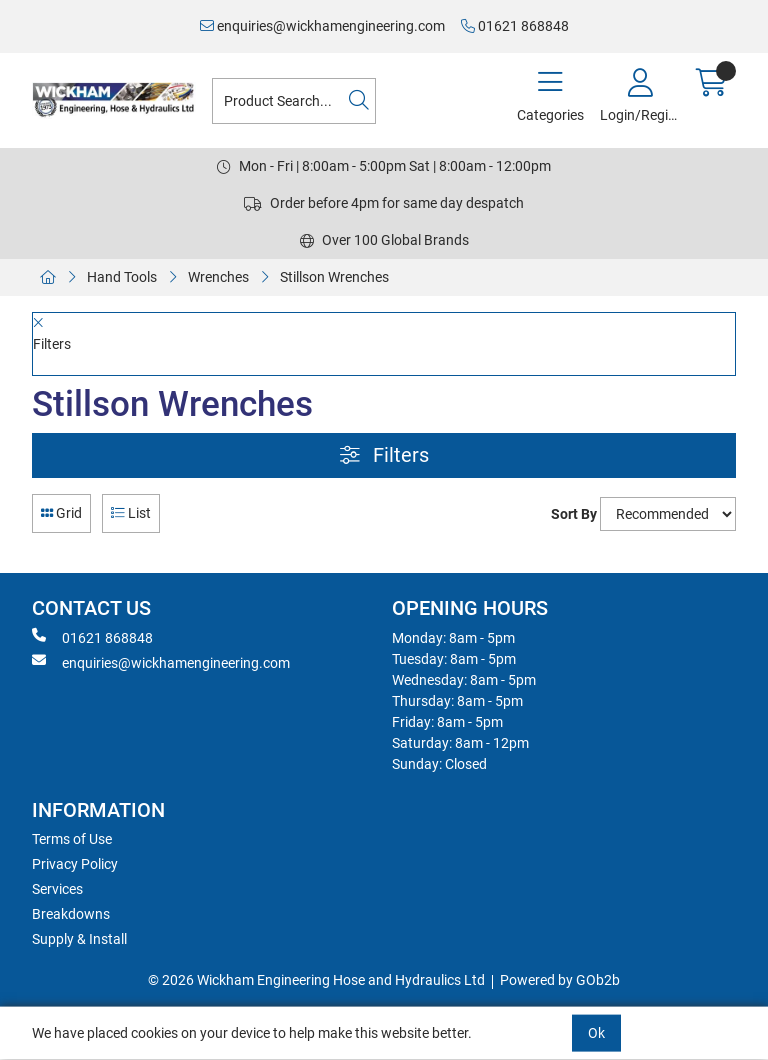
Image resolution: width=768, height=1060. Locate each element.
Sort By (574, 514)
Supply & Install (79, 939)
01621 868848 (515, 26)
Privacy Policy (75, 864)
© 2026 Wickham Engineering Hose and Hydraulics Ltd (316, 980)
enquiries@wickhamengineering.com (322, 26)
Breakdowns (71, 914)
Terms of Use (72, 839)
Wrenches (218, 277)
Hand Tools (122, 277)
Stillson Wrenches (334, 277)
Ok (596, 1033)
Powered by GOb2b (560, 980)
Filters (384, 455)
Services (57, 889)
